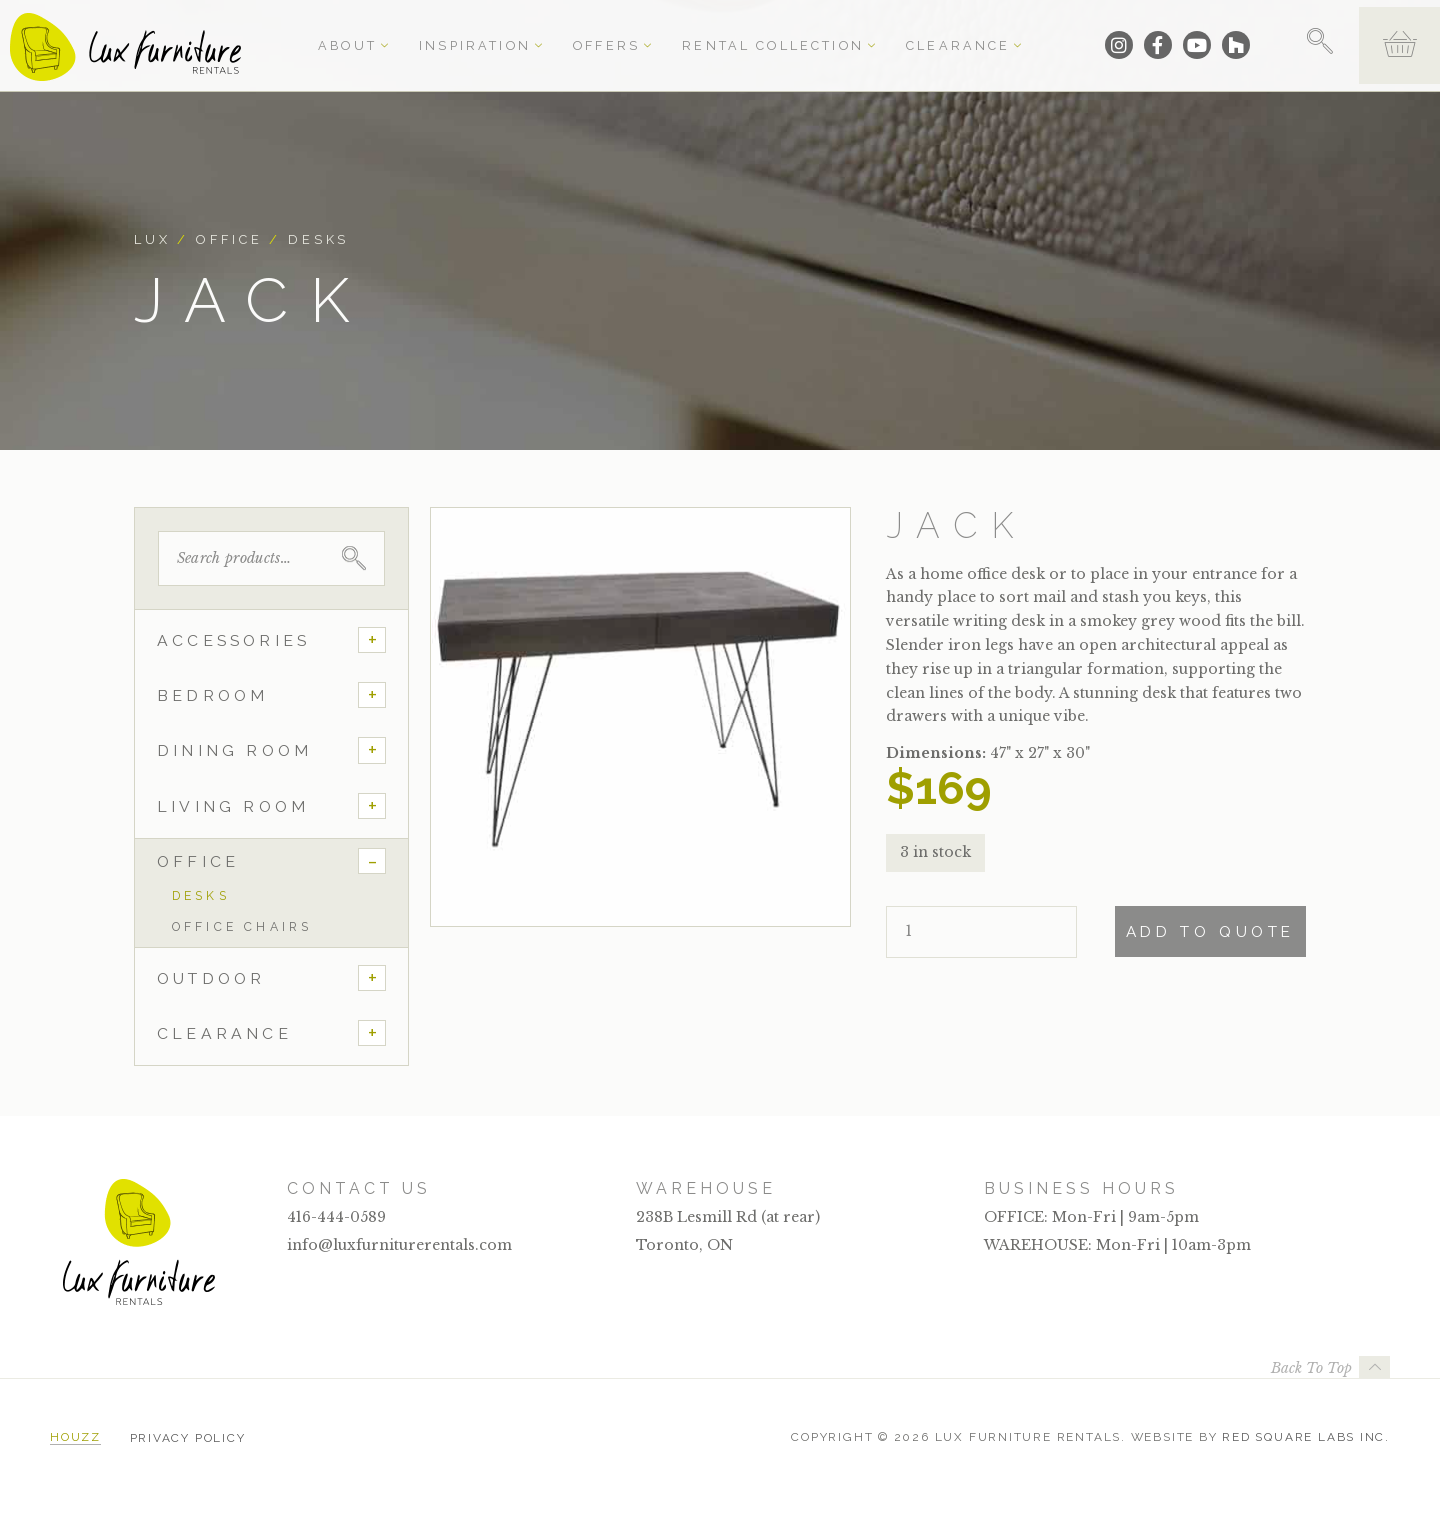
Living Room (233, 806)
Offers (604, 32)
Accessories (233, 640)
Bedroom (212, 695)
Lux (152, 239)
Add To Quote (1210, 932)
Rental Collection (744, 32)
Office (229, 239)
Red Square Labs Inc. (1306, 1437)
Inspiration (495, 32)
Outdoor (211, 978)
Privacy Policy (188, 1437)
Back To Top (1311, 1368)
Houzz (75, 1437)
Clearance (899, 32)
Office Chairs (242, 926)
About (388, 32)
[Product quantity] (981, 932)
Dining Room (234, 750)
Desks (318, 239)
